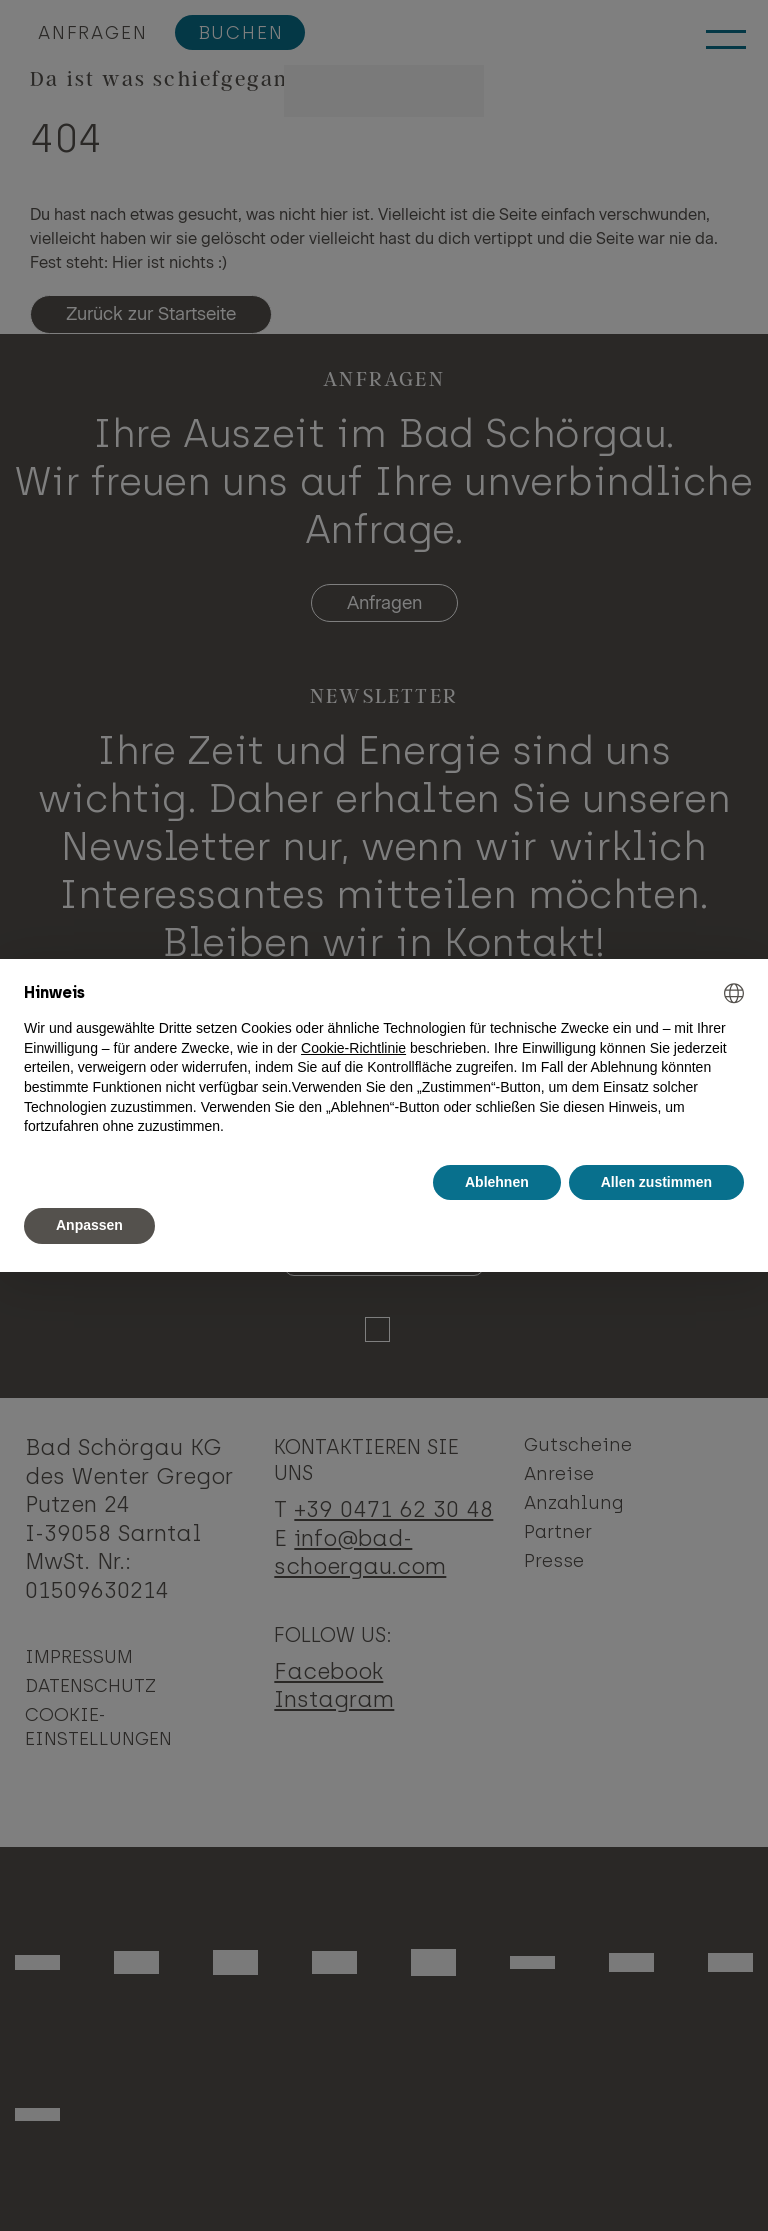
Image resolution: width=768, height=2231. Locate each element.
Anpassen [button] (89, 1225)
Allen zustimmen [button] (656, 1182)
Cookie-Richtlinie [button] (353, 1048)
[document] (384, 1060)
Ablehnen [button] (497, 1182)
